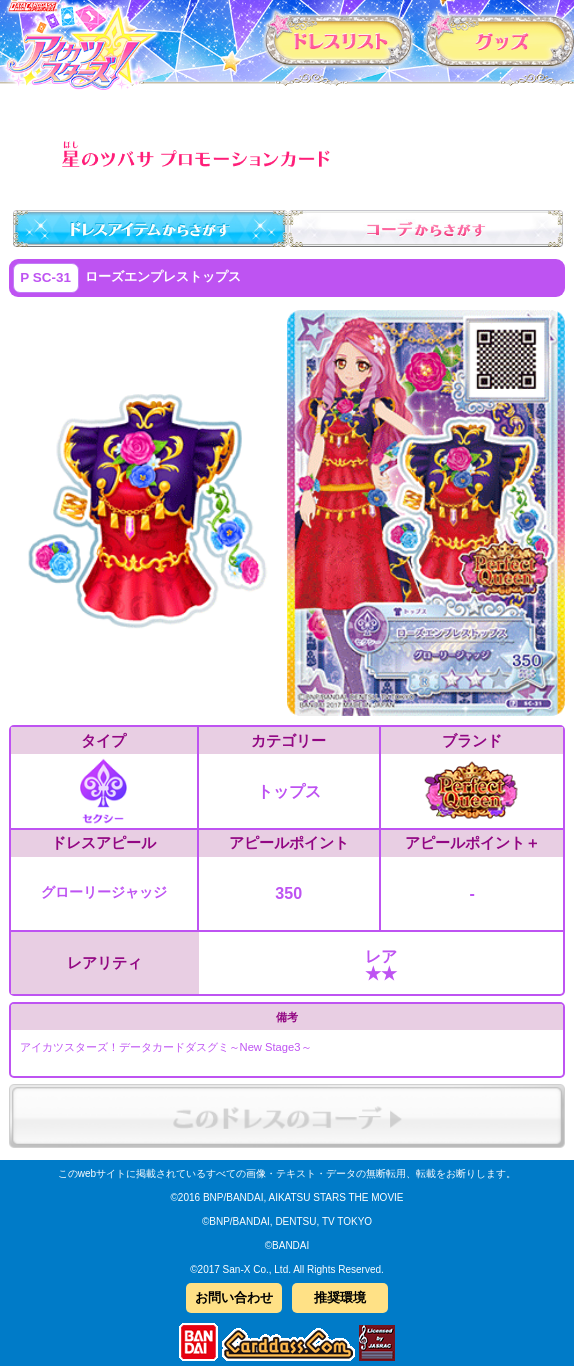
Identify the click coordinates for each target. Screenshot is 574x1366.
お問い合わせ (234, 1297)
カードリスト (339, 39)
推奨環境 (340, 1297)
